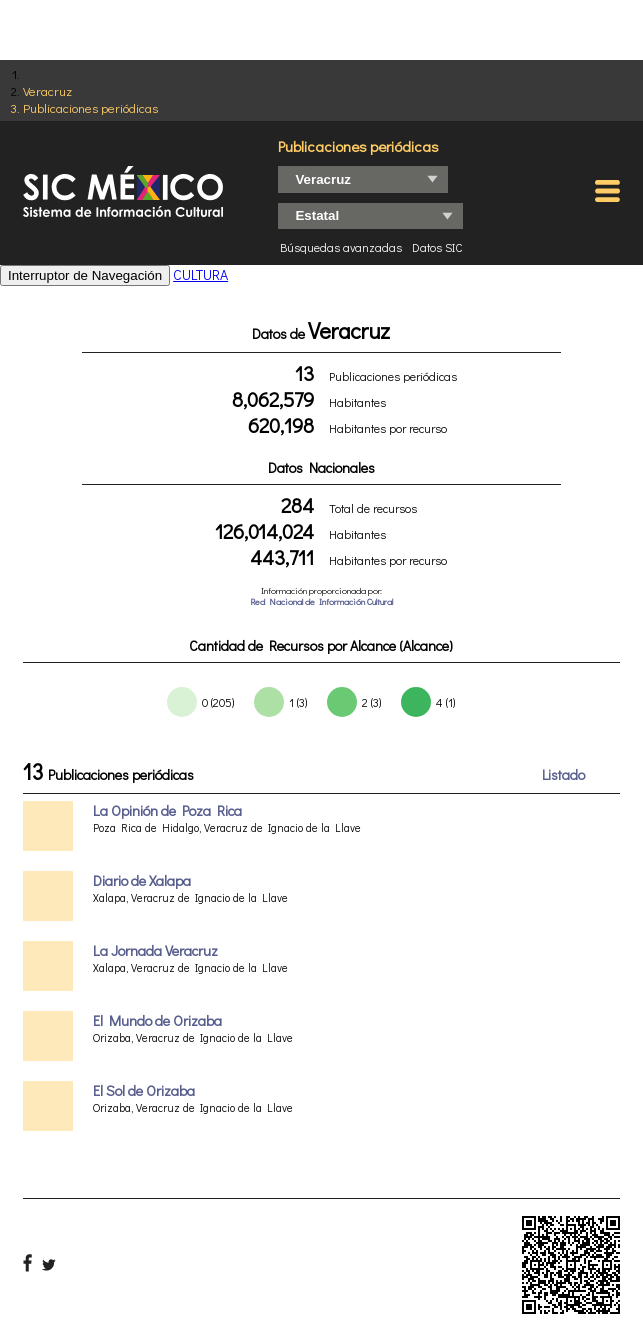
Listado (563, 774)
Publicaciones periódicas (90, 107)
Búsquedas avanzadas (341, 247)
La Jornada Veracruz (155, 950)
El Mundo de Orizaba (157, 1020)
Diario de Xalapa (142, 880)
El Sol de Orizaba (144, 1090)
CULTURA (200, 274)
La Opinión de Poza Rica (167, 810)
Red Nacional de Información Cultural (321, 601)
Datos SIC (437, 247)
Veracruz (47, 90)
